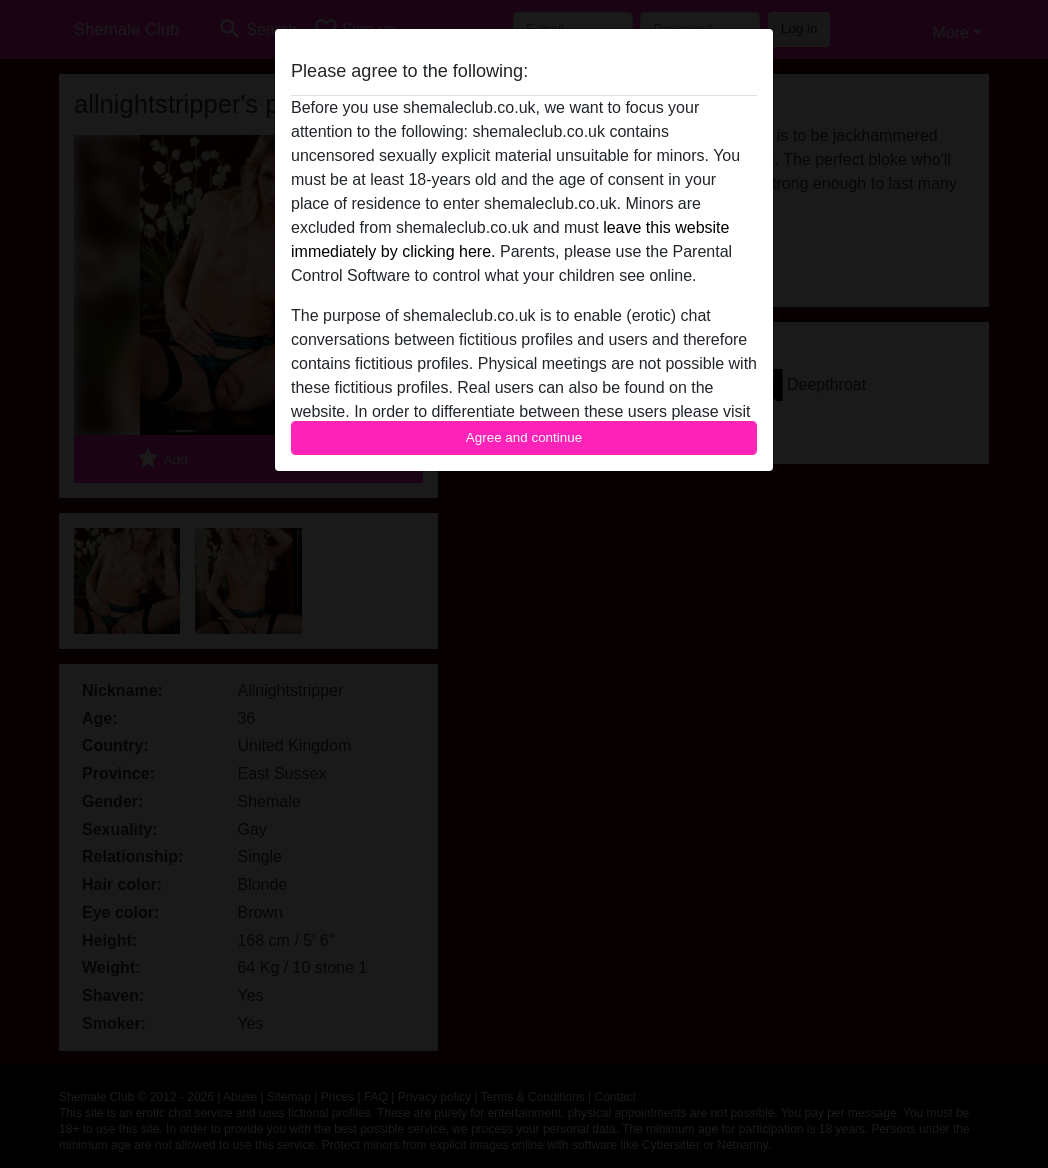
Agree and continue (524, 437)
